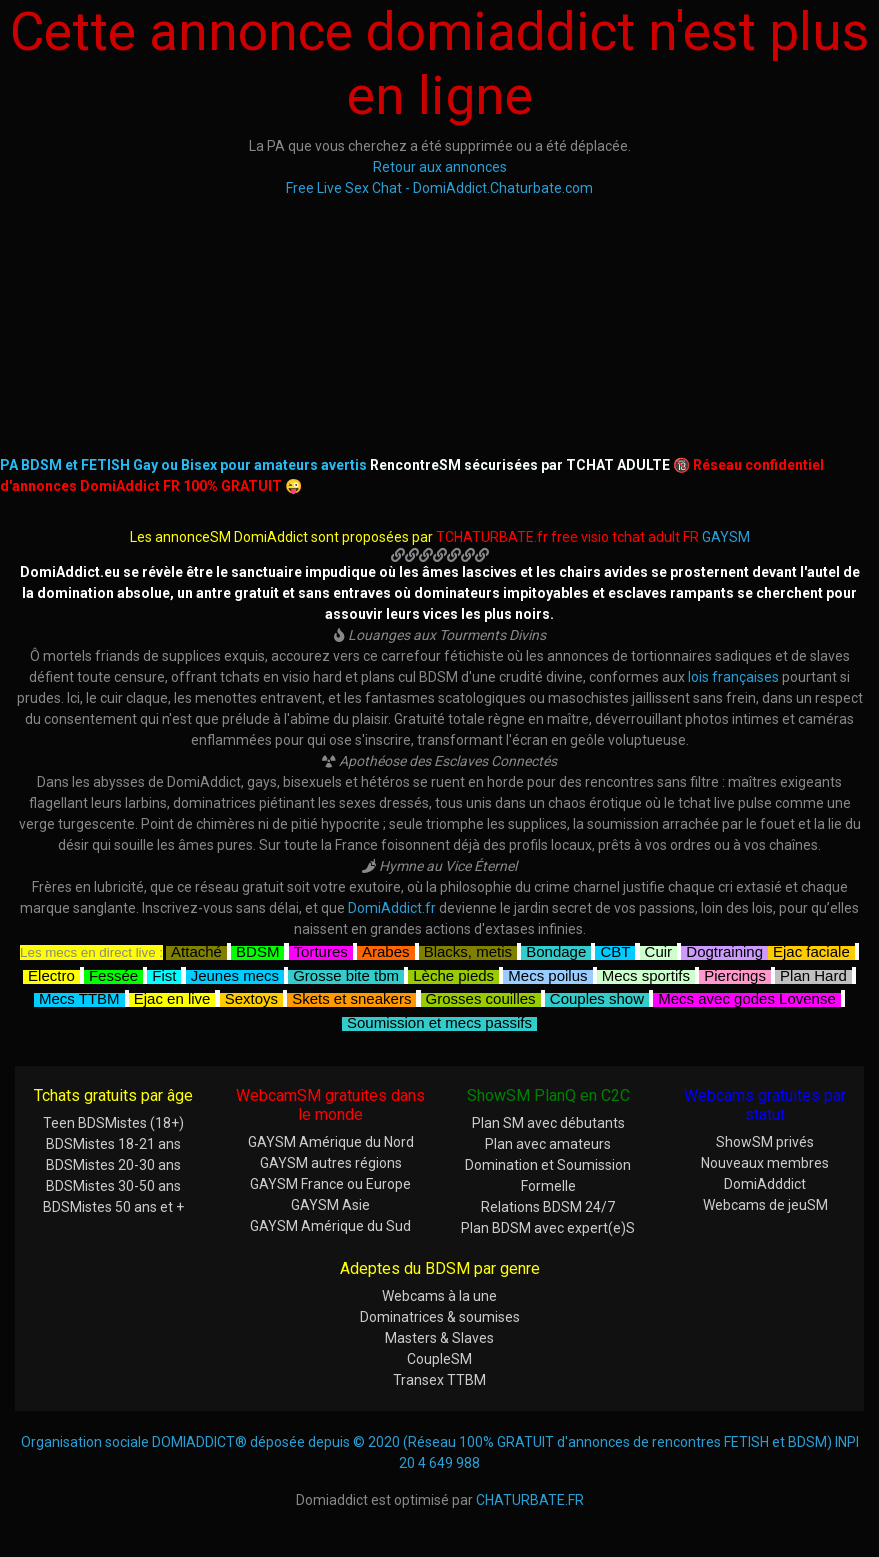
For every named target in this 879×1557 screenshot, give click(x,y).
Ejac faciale (811, 949)
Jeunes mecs (235, 973)
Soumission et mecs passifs (439, 1020)
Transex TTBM (439, 1380)
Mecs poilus (547, 973)
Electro (51, 973)
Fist (164, 973)
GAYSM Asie (330, 1205)
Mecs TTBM (79, 996)
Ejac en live (172, 996)
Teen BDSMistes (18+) (113, 1123)
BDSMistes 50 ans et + (113, 1207)
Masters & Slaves (439, 1338)
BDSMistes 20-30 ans (113, 1165)
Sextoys (251, 996)
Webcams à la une (439, 1296)
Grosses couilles (481, 996)
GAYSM (726, 537)
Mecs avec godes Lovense (747, 996)
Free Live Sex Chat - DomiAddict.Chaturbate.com (439, 188)
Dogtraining (724, 949)
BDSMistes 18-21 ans (113, 1144)
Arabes (386, 949)
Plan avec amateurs (548, 1144)
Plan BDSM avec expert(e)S (548, 1228)
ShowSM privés (765, 1142)
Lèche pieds (453, 973)
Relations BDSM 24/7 (548, 1207)
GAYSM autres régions (331, 1163)
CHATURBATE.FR (530, 1500)
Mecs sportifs (646, 973)
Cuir (659, 949)
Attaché (196, 949)
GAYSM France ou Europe (330, 1184)
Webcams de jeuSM (765, 1205)
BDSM (257, 949)
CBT (615, 949)
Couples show (597, 996)
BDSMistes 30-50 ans (113, 1186)
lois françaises (733, 677)
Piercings (735, 973)
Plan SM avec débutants (548, 1123)
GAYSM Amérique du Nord (331, 1142)
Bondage (556, 949)
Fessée (113, 973)
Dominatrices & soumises (440, 1317)
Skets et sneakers (351, 996)
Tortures (321, 949)
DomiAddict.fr (392, 908)
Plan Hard (813, 973)
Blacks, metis (468, 949)
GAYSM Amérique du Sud (330, 1226)
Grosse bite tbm (346, 973)
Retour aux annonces (440, 167)
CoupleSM (439, 1359)
